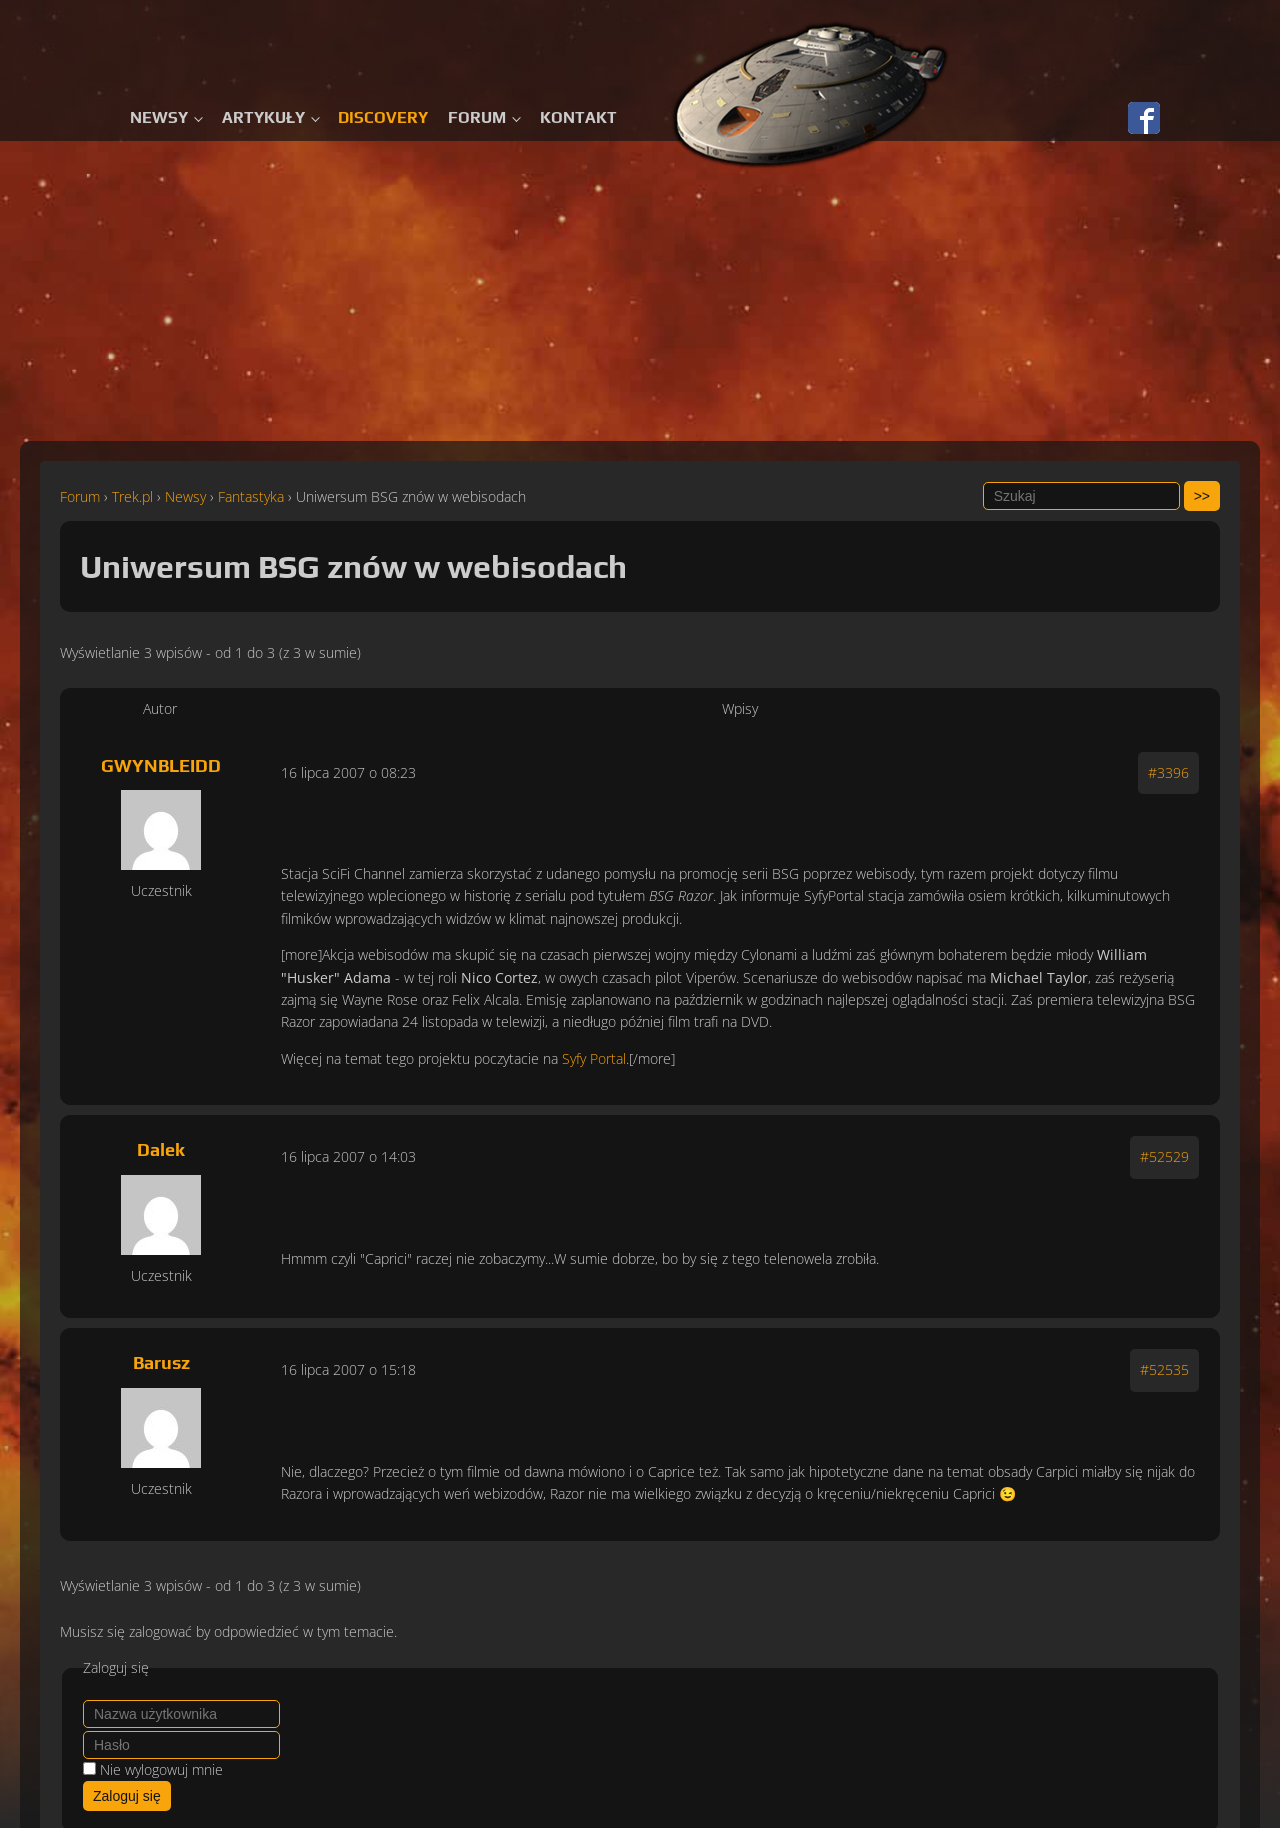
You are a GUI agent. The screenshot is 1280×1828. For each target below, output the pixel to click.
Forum (477, 117)
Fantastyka (251, 496)
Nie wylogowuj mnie (161, 1769)
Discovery (383, 117)
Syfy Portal (594, 1058)
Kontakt (578, 117)
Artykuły (263, 117)
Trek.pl (132, 496)
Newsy (159, 117)
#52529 (1164, 1156)
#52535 (1164, 1369)
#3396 (1168, 772)
